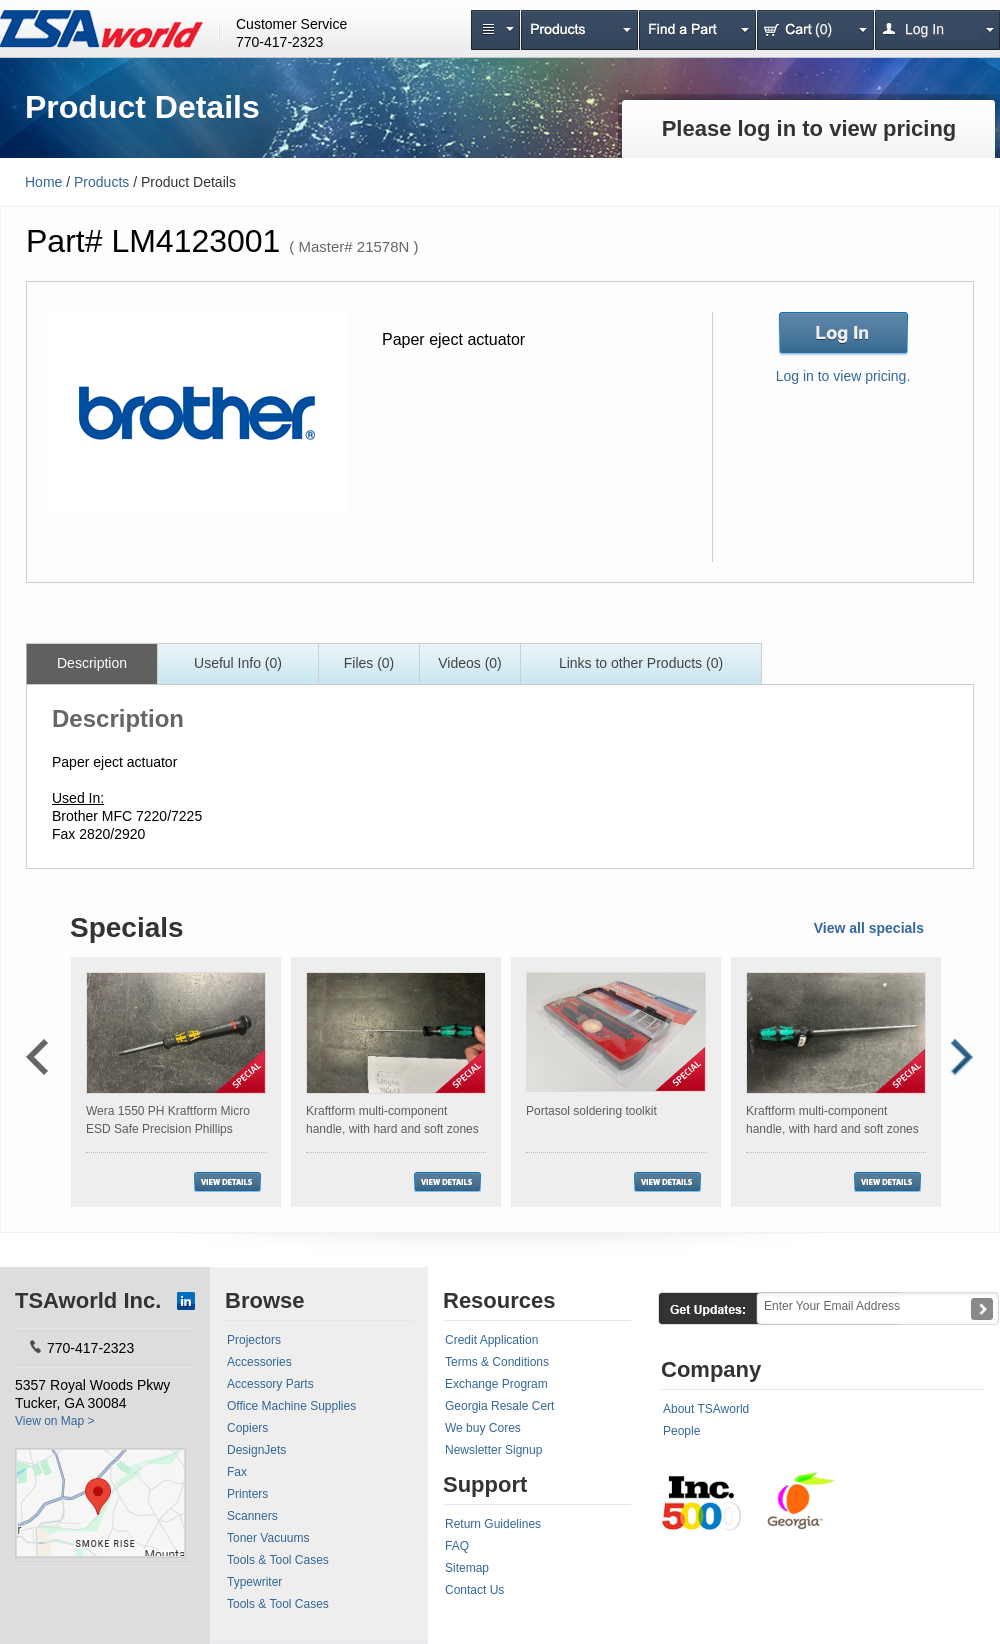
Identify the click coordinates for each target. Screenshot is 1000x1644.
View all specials (869, 928)
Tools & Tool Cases (278, 1560)
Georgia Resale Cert (499, 1406)
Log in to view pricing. (843, 376)
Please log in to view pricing (809, 128)
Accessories (259, 1362)
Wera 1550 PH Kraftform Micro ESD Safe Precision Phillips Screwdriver (168, 1129)
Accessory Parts (270, 1384)
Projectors (254, 1340)
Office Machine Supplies (291, 1406)
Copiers (247, 1428)
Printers (247, 1494)
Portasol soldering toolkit (591, 1111)
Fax (237, 1472)
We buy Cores (483, 1428)
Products (101, 182)
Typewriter (254, 1582)
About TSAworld (706, 1409)
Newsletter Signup (493, 1450)
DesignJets (256, 1450)
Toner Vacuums (268, 1538)
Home (43, 182)
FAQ (457, 1546)
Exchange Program (496, 1384)
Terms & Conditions (497, 1362)
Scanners (252, 1516)
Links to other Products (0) (641, 663)
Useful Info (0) (238, 663)
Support (485, 1484)
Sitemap (467, 1568)
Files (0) (369, 663)
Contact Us (474, 1590)
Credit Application (491, 1340)
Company (711, 1369)
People (681, 1431)
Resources (499, 1300)
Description (92, 663)
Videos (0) (470, 663)
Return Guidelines (493, 1524)
